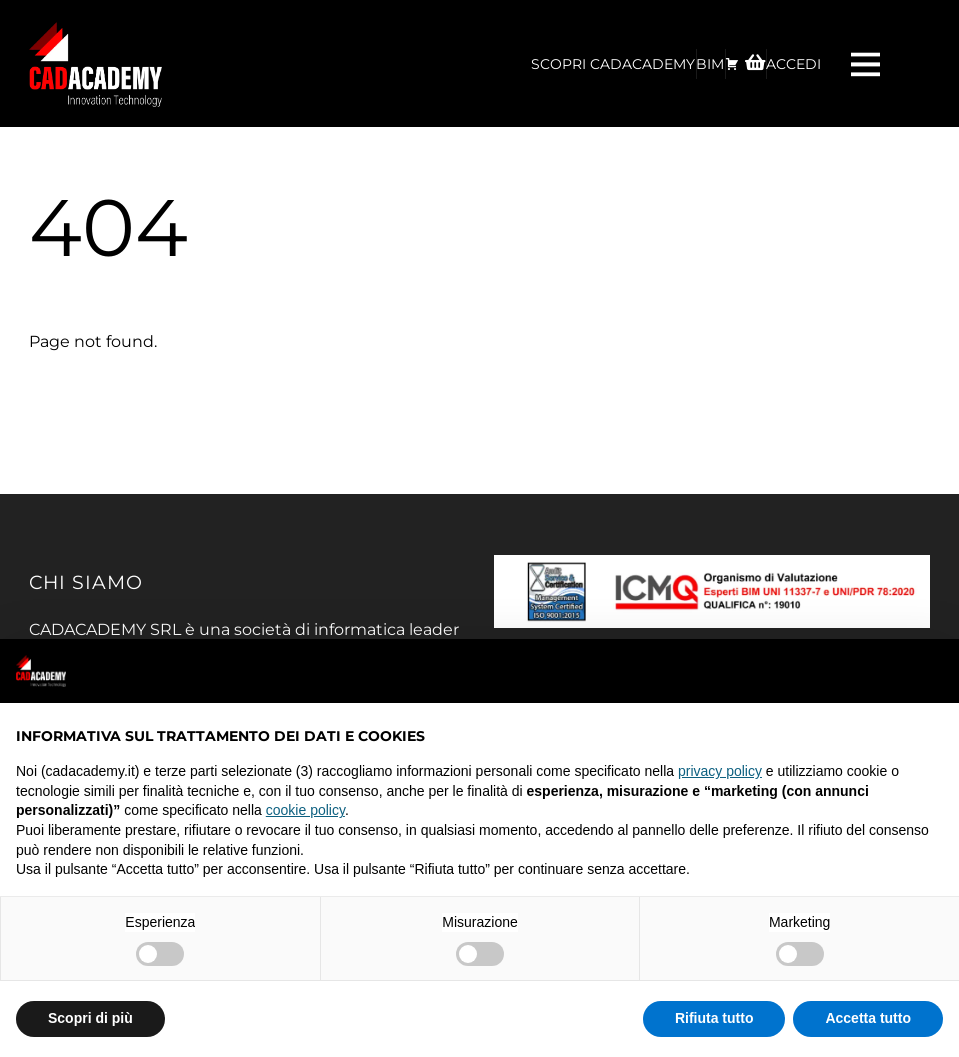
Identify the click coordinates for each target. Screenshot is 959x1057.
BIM (710, 64)
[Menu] (868, 63)
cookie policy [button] (305, 810)
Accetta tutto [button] (868, 1018)
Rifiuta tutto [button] (714, 1018)
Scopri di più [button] (90, 1018)
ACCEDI (793, 64)
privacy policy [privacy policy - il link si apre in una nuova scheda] (720, 771)
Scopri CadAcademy (613, 64)
